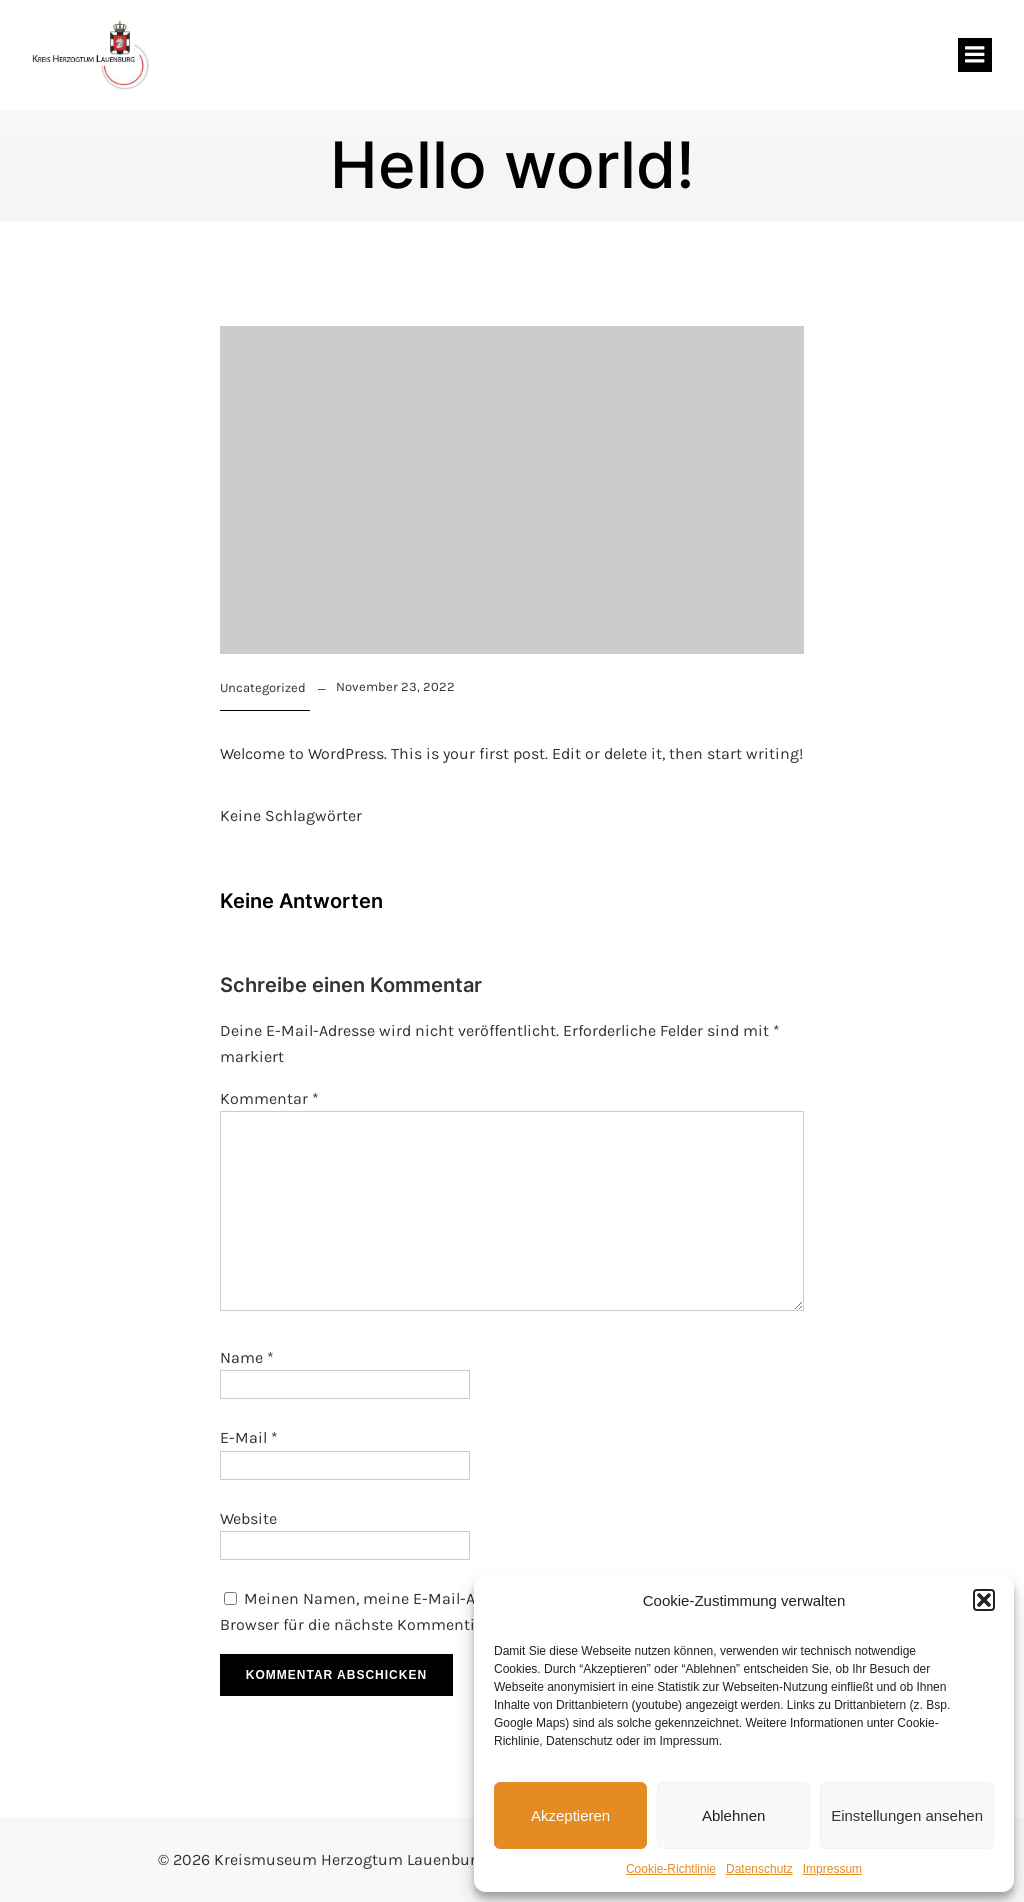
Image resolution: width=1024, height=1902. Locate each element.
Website (248, 1518)
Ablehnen (733, 1815)
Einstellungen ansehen (907, 1815)
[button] (984, 1600)
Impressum (832, 1869)
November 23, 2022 (395, 686)
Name (247, 1357)
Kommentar (269, 1098)
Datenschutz (759, 1869)
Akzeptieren (570, 1815)
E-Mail (249, 1437)
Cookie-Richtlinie (671, 1869)
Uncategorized (263, 687)
